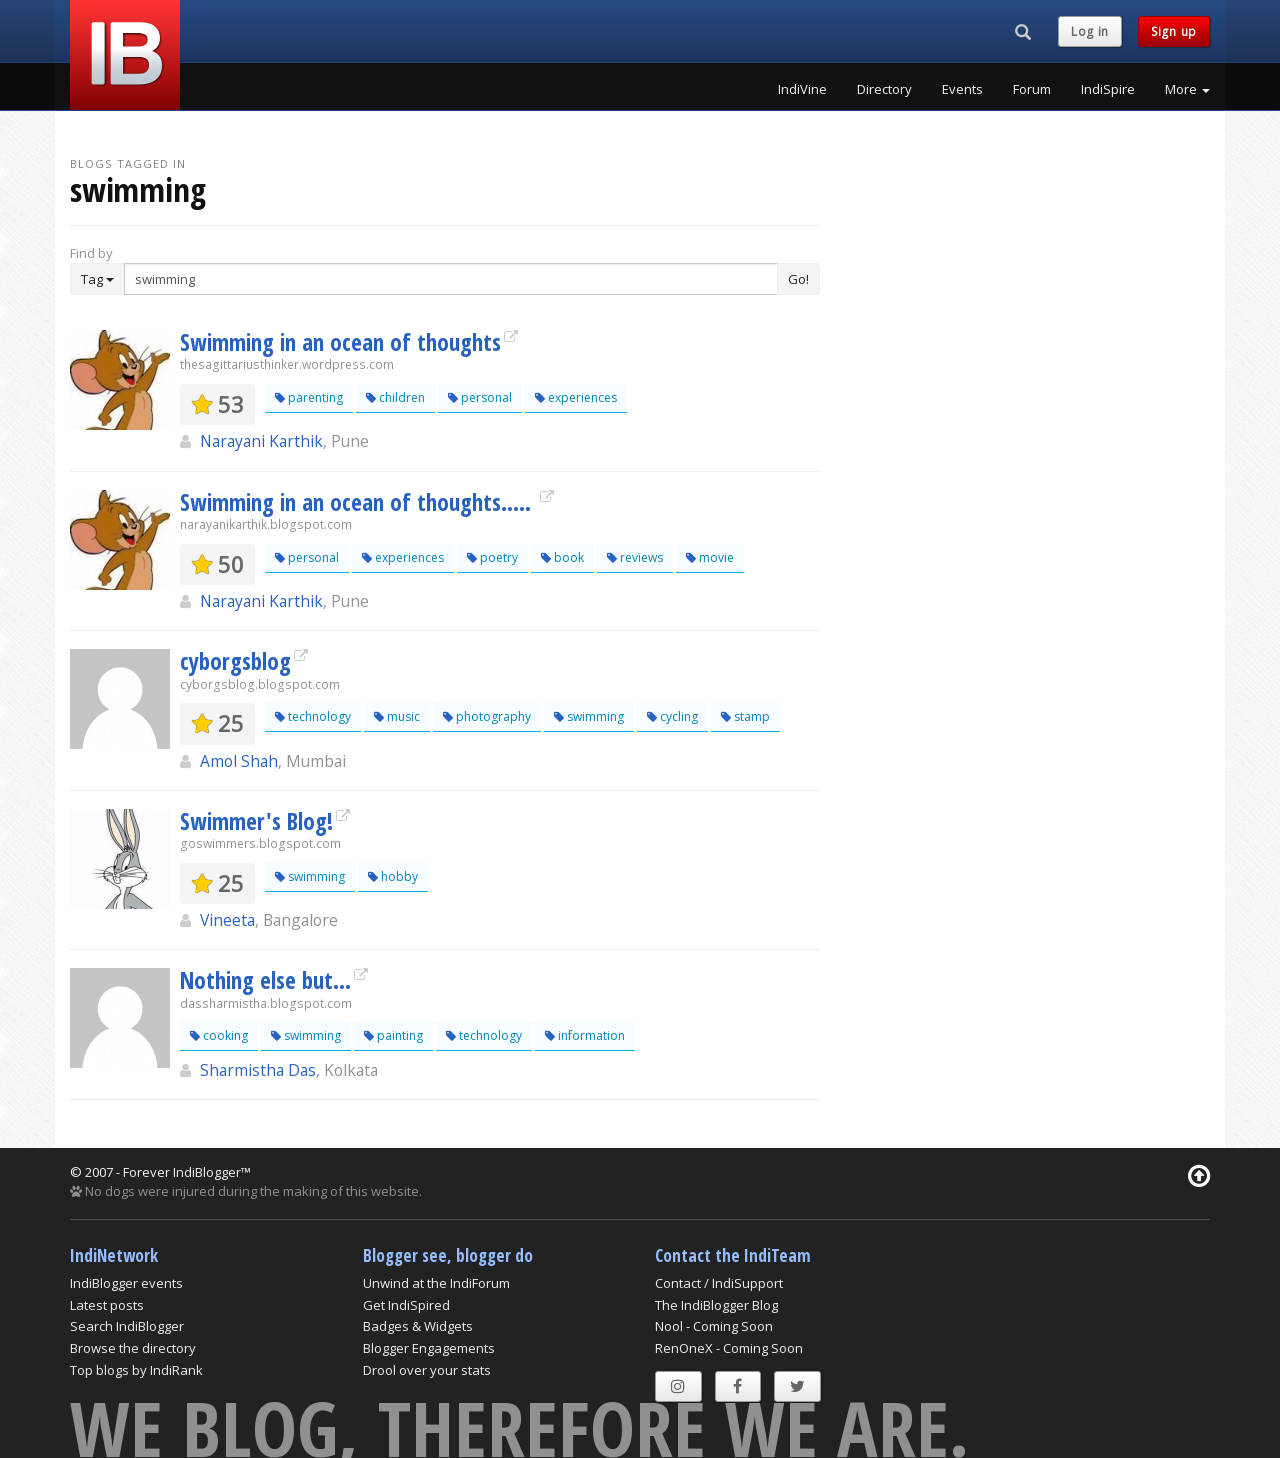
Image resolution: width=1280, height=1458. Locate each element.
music (397, 716)
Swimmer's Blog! (256, 821)
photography (487, 716)
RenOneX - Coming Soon (729, 1348)
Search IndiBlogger (127, 1326)
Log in (1090, 31)
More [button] (1187, 89)
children (395, 397)
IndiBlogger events (126, 1283)
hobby (393, 876)
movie (710, 557)
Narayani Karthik (261, 441)
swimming (589, 716)
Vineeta (227, 920)
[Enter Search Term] (451, 279)
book (562, 557)
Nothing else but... (265, 980)
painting (393, 1035)
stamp (745, 716)
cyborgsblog (235, 661)
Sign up (1174, 31)
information (585, 1035)
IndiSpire (1108, 89)
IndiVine (802, 89)
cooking (219, 1035)
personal (480, 397)
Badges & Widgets (418, 1326)
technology (313, 716)
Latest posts (107, 1305)
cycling (672, 716)
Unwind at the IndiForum (436, 1283)
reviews (635, 557)
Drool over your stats (427, 1370)
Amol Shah (239, 761)
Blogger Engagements (429, 1348)
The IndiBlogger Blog (716, 1305)
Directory (884, 89)
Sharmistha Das (258, 1070)
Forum (1032, 89)
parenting (309, 397)
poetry (492, 557)
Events (962, 89)
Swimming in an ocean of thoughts (340, 342)
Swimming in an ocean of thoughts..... (358, 502)
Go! (798, 279)
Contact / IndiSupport (719, 1283)
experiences (576, 397)
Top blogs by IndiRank (136, 1370)
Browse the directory (133, 1348)
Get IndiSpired (406, 1305)
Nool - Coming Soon (714, 1326)
